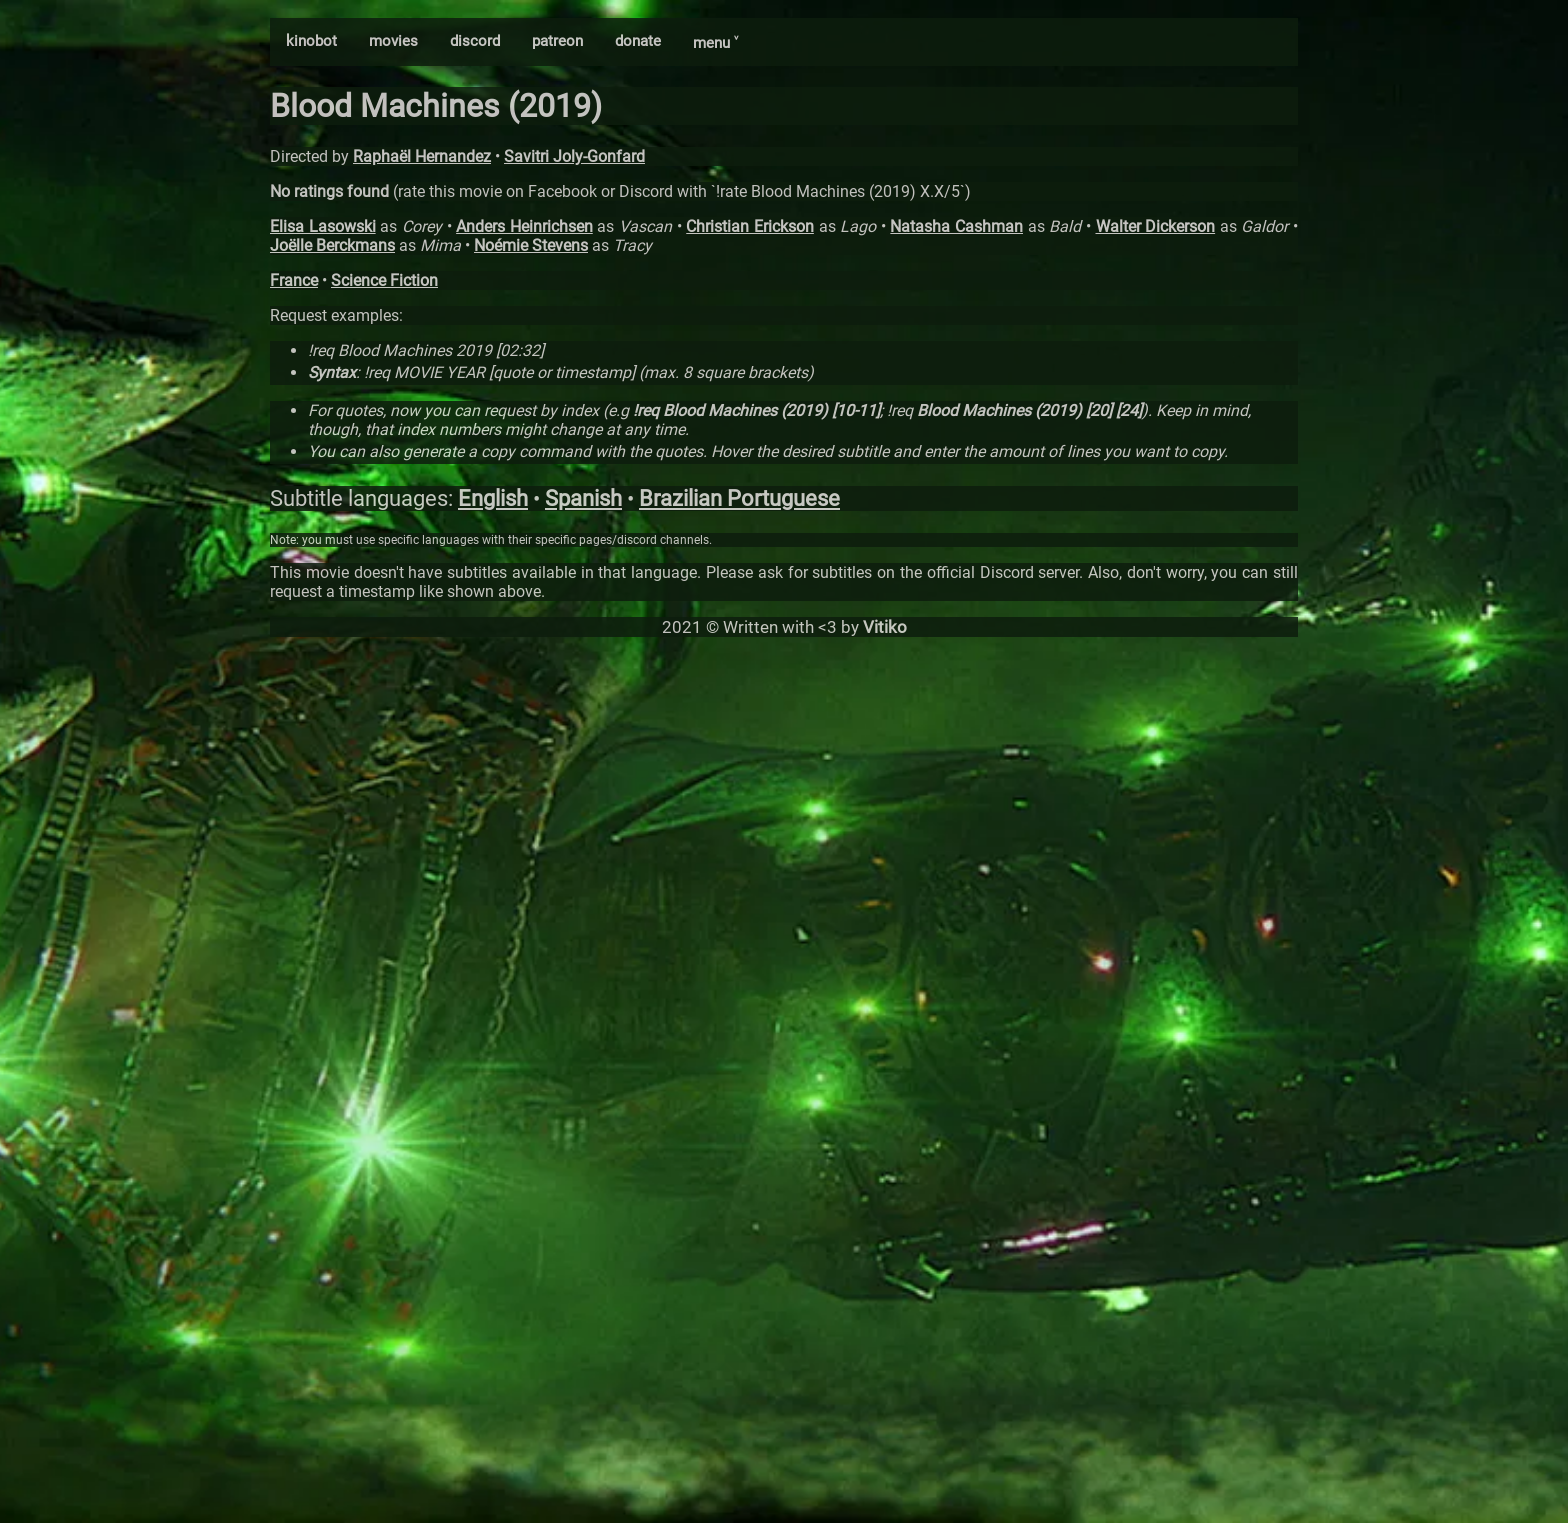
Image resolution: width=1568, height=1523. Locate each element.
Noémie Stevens (531, 245)
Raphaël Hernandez (422, 156)
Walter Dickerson (1156, 226)
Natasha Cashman (956, 226)
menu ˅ (715, 43)
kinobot (311, 41)
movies (393, 41)
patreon (557, 41)
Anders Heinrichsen (524, 226)
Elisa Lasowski (323, 226)
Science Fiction (384, 280)
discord (475, 41)
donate (638, 41)
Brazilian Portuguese (739, 498)
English (493, 498)
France (294, 280)
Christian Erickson (750, 226)
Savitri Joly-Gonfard (574, 156)
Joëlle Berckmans (332, 245)
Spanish (583, 498)
